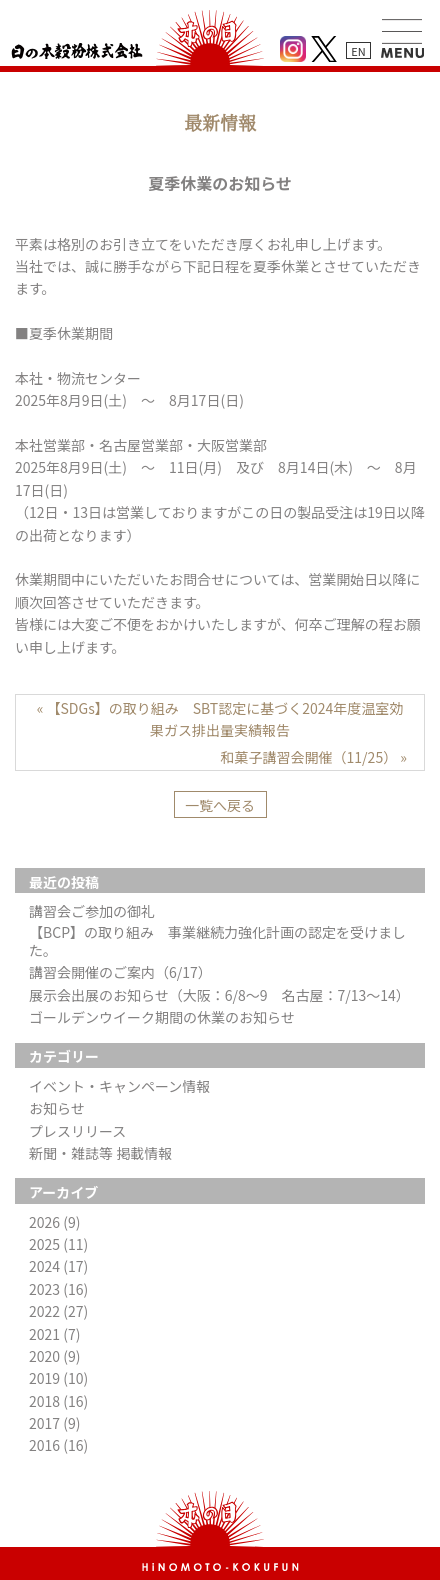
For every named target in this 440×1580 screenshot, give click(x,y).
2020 (54, 1356)
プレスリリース (77, 1131)
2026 (54, 1222)
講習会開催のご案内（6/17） (120, 972)
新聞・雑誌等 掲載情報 (100, 1153)
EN (358, 51)
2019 (58, 1378)
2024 (58, 1266)
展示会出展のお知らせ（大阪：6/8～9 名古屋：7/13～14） (219, 995)
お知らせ (57, 1108)
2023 (58, 1289)
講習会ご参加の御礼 (92, 911)
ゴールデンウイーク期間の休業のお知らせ (162, 1017)
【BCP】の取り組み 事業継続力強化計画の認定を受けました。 (217, 941)
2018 (58, 1401)
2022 (58, 1311)
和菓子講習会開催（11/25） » (314, 757)
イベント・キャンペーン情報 (119, 1086)
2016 (58, 1445)
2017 (54, 1423)
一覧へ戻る (220, 805)
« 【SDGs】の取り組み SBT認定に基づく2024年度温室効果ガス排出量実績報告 (220, 719)
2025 (58, 1244)
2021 (54, 1334)
